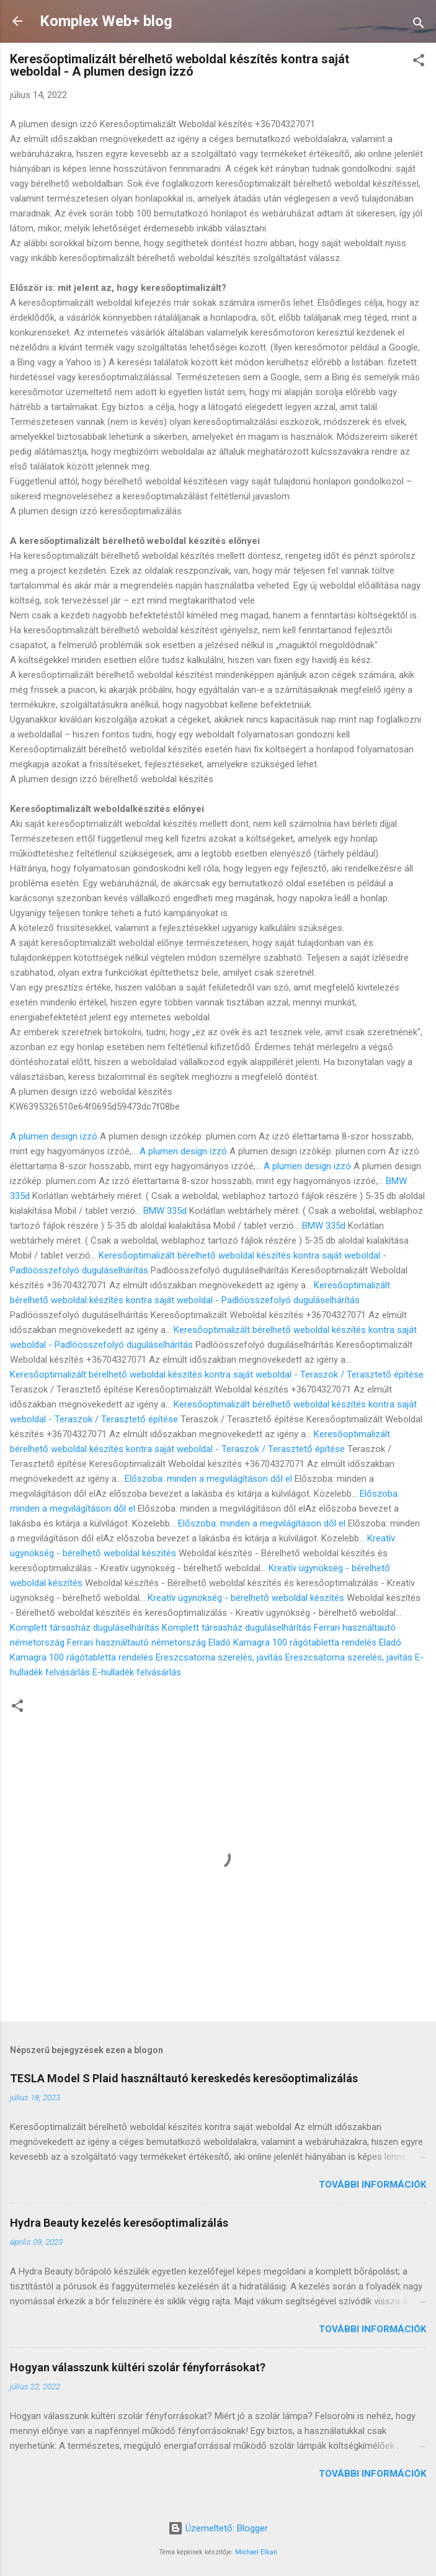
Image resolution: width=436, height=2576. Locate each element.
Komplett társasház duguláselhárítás (84, 1627)
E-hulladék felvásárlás (136, 1672)
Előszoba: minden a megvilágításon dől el (208, 1478)
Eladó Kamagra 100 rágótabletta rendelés (292, 1642)
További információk (372, 2184)
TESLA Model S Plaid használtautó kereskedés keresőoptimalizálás (184, 2078)
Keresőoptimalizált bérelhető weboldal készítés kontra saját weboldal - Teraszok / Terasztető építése (217, 1374)
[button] (418, 62)
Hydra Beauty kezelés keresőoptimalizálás (119, 2222)
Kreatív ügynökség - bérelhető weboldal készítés (246, 1597)
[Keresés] (418, 25)
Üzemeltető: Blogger (218, 2528)
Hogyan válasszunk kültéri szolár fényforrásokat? (137, 2367)
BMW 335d (165, 1210)
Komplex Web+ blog (106, 21)
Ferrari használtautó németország (136, 1642)
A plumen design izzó (53, 1136)
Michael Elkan (256, 2552)
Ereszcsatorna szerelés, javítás (219, 1657)
